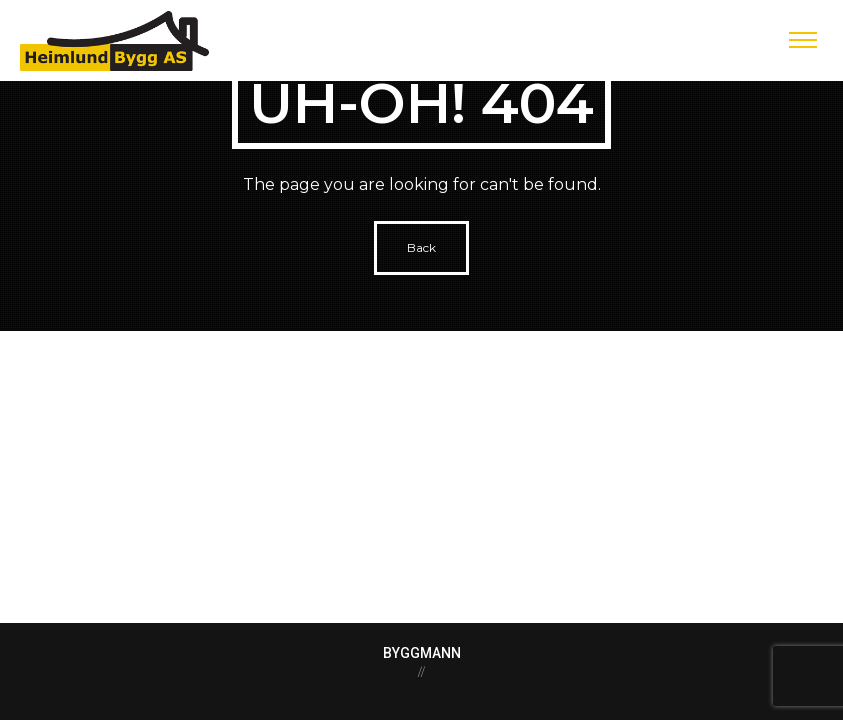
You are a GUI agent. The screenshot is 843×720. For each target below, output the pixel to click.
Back (421, 247)
